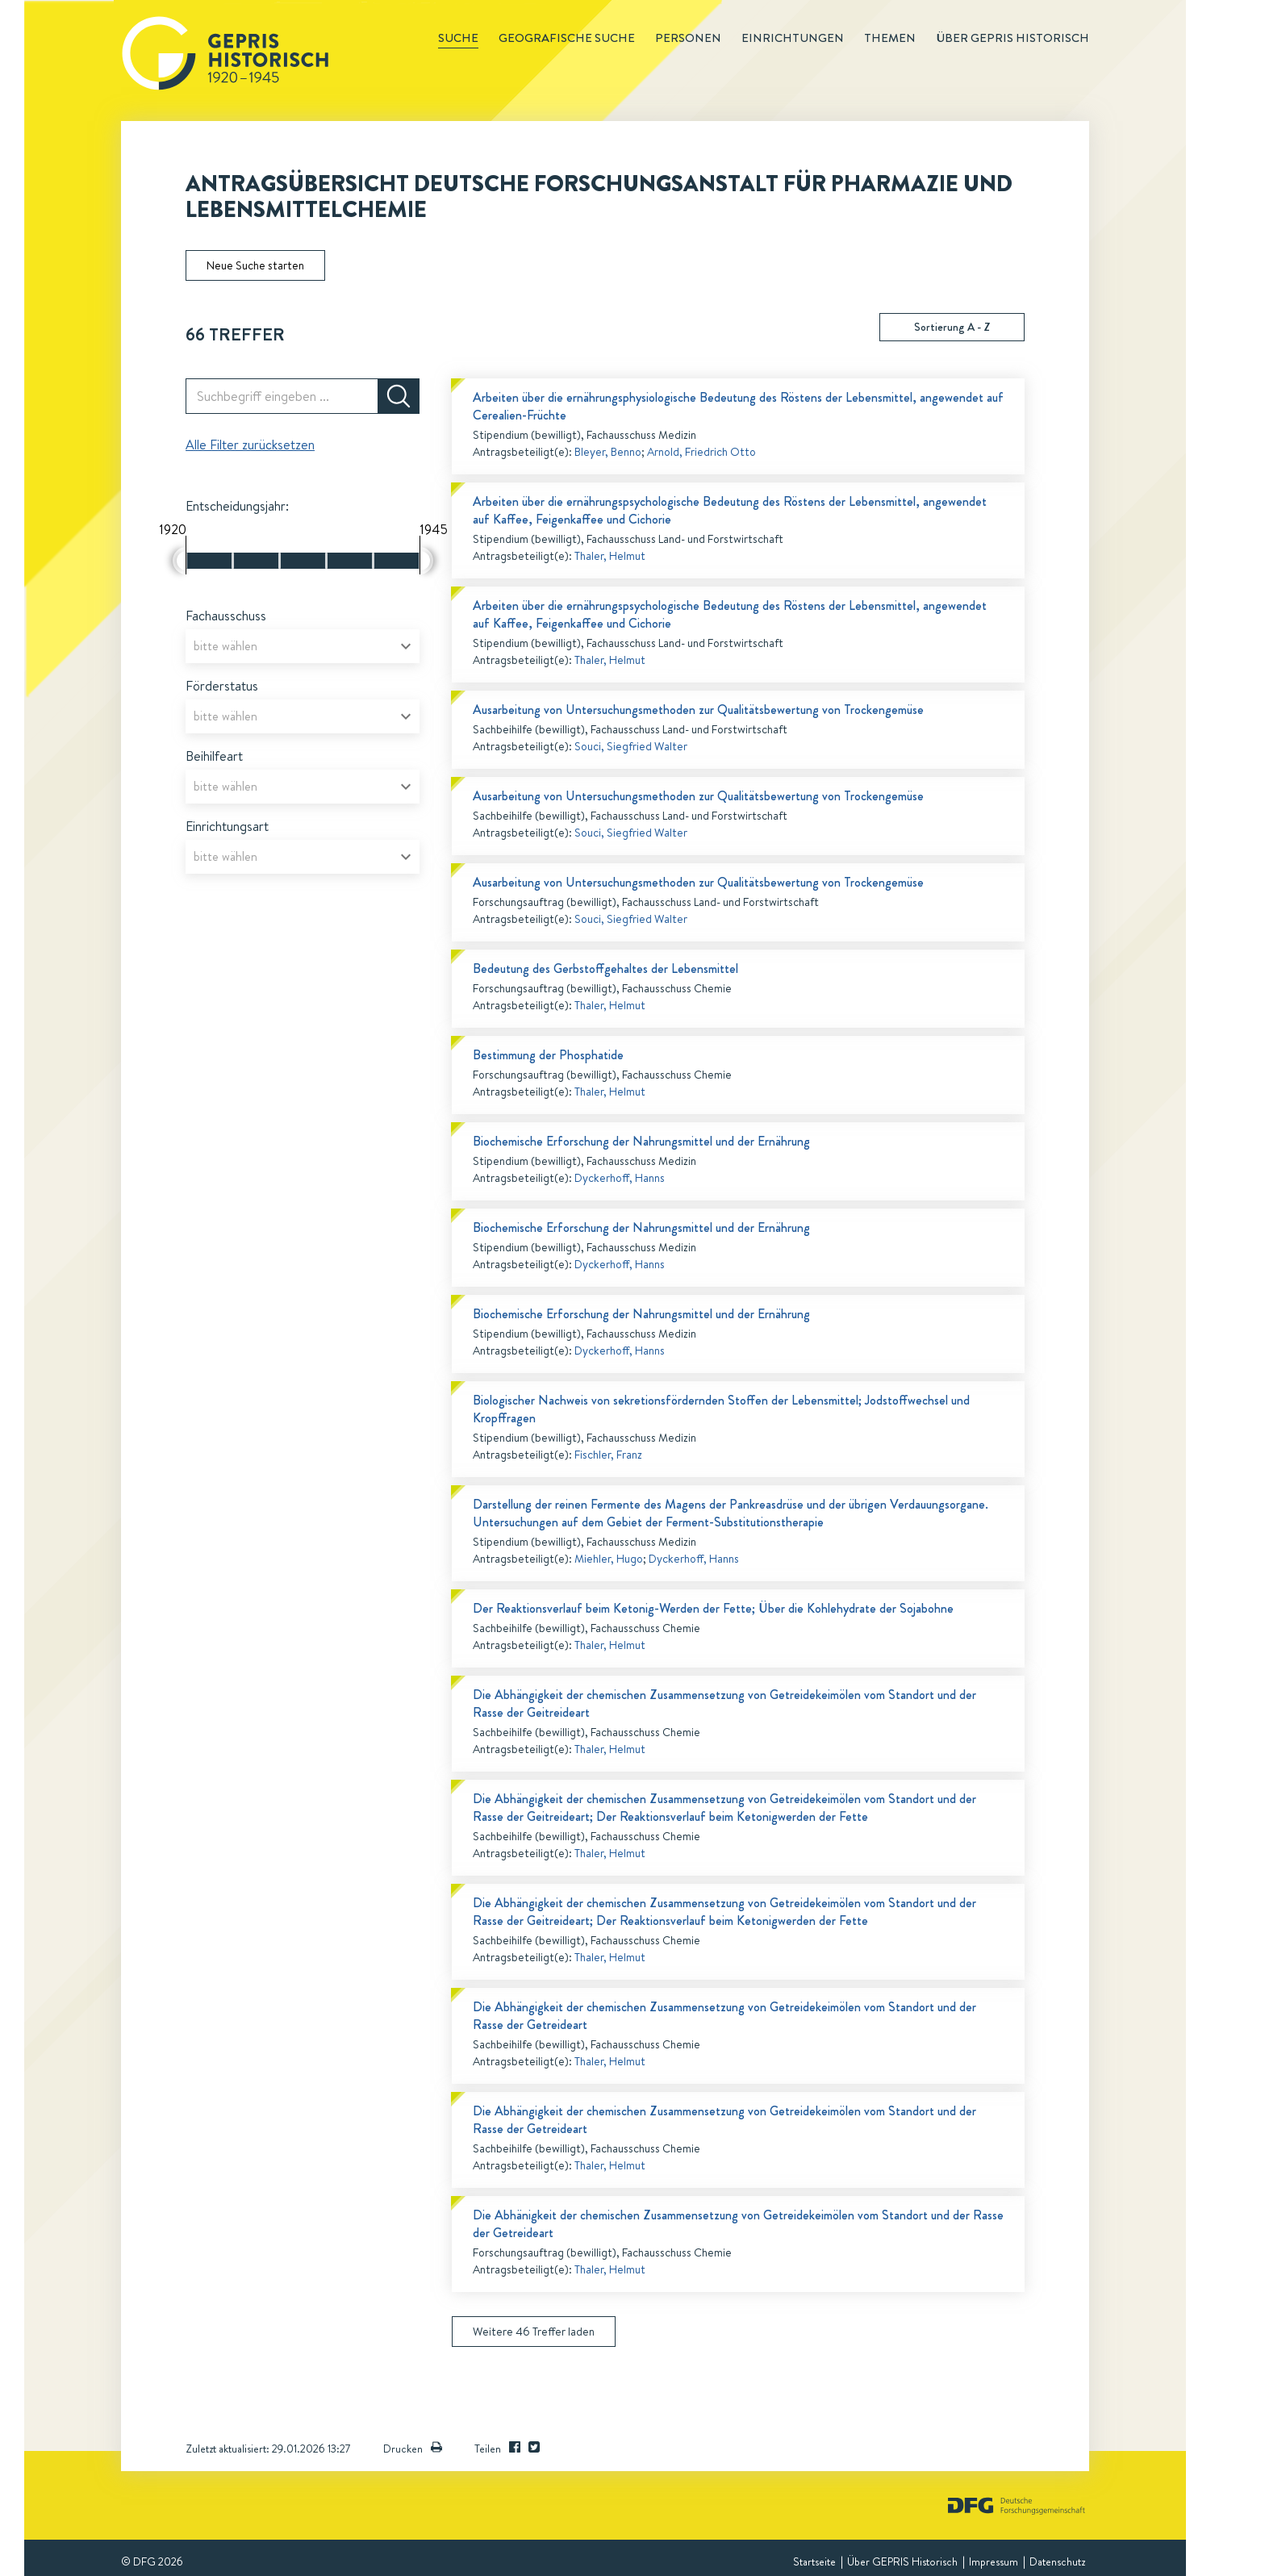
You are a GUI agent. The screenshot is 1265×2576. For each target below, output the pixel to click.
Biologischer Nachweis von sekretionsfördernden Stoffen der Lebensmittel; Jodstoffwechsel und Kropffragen (721, 1409)
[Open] (406, 646)
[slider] (179, 560)
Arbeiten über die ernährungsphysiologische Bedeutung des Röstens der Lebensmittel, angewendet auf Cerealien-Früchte (738, 406)
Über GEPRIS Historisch (902, 2561)
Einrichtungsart (227, 826)
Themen (890, 38)
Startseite (814, 2561)
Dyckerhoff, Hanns (619, 1178)
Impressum (993, 2561)
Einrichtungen (792, 38)
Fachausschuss (226, 615)
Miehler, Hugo (608, 1559)
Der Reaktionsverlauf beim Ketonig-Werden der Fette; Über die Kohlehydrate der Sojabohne (713, 1608)
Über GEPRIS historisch (1012, 38)
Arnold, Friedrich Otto (701, 452)
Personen (688, 38)
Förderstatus (222, 685)
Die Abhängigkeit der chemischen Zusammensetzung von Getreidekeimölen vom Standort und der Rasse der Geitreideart (724, 1703)
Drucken (412, 2448)
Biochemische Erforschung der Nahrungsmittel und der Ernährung (641, 1141)
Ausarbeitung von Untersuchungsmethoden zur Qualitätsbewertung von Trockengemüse (698, 709)
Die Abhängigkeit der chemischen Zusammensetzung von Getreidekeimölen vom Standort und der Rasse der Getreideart (724, 2016)
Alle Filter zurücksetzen (250, 444)
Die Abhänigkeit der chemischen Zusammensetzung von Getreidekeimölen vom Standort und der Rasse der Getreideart (738, 2224)
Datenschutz (1057, 2561)
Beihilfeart (214, 755)
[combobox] (303, 646)
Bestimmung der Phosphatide (548, 1055)
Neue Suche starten (255, 265)
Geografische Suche (567, 38)
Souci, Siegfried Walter (630, 746)
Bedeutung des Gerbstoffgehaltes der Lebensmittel (605, 968)
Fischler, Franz (608, 1455)
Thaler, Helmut (609, 556)
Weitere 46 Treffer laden (534, 2331)
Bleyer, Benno (607, 452)
